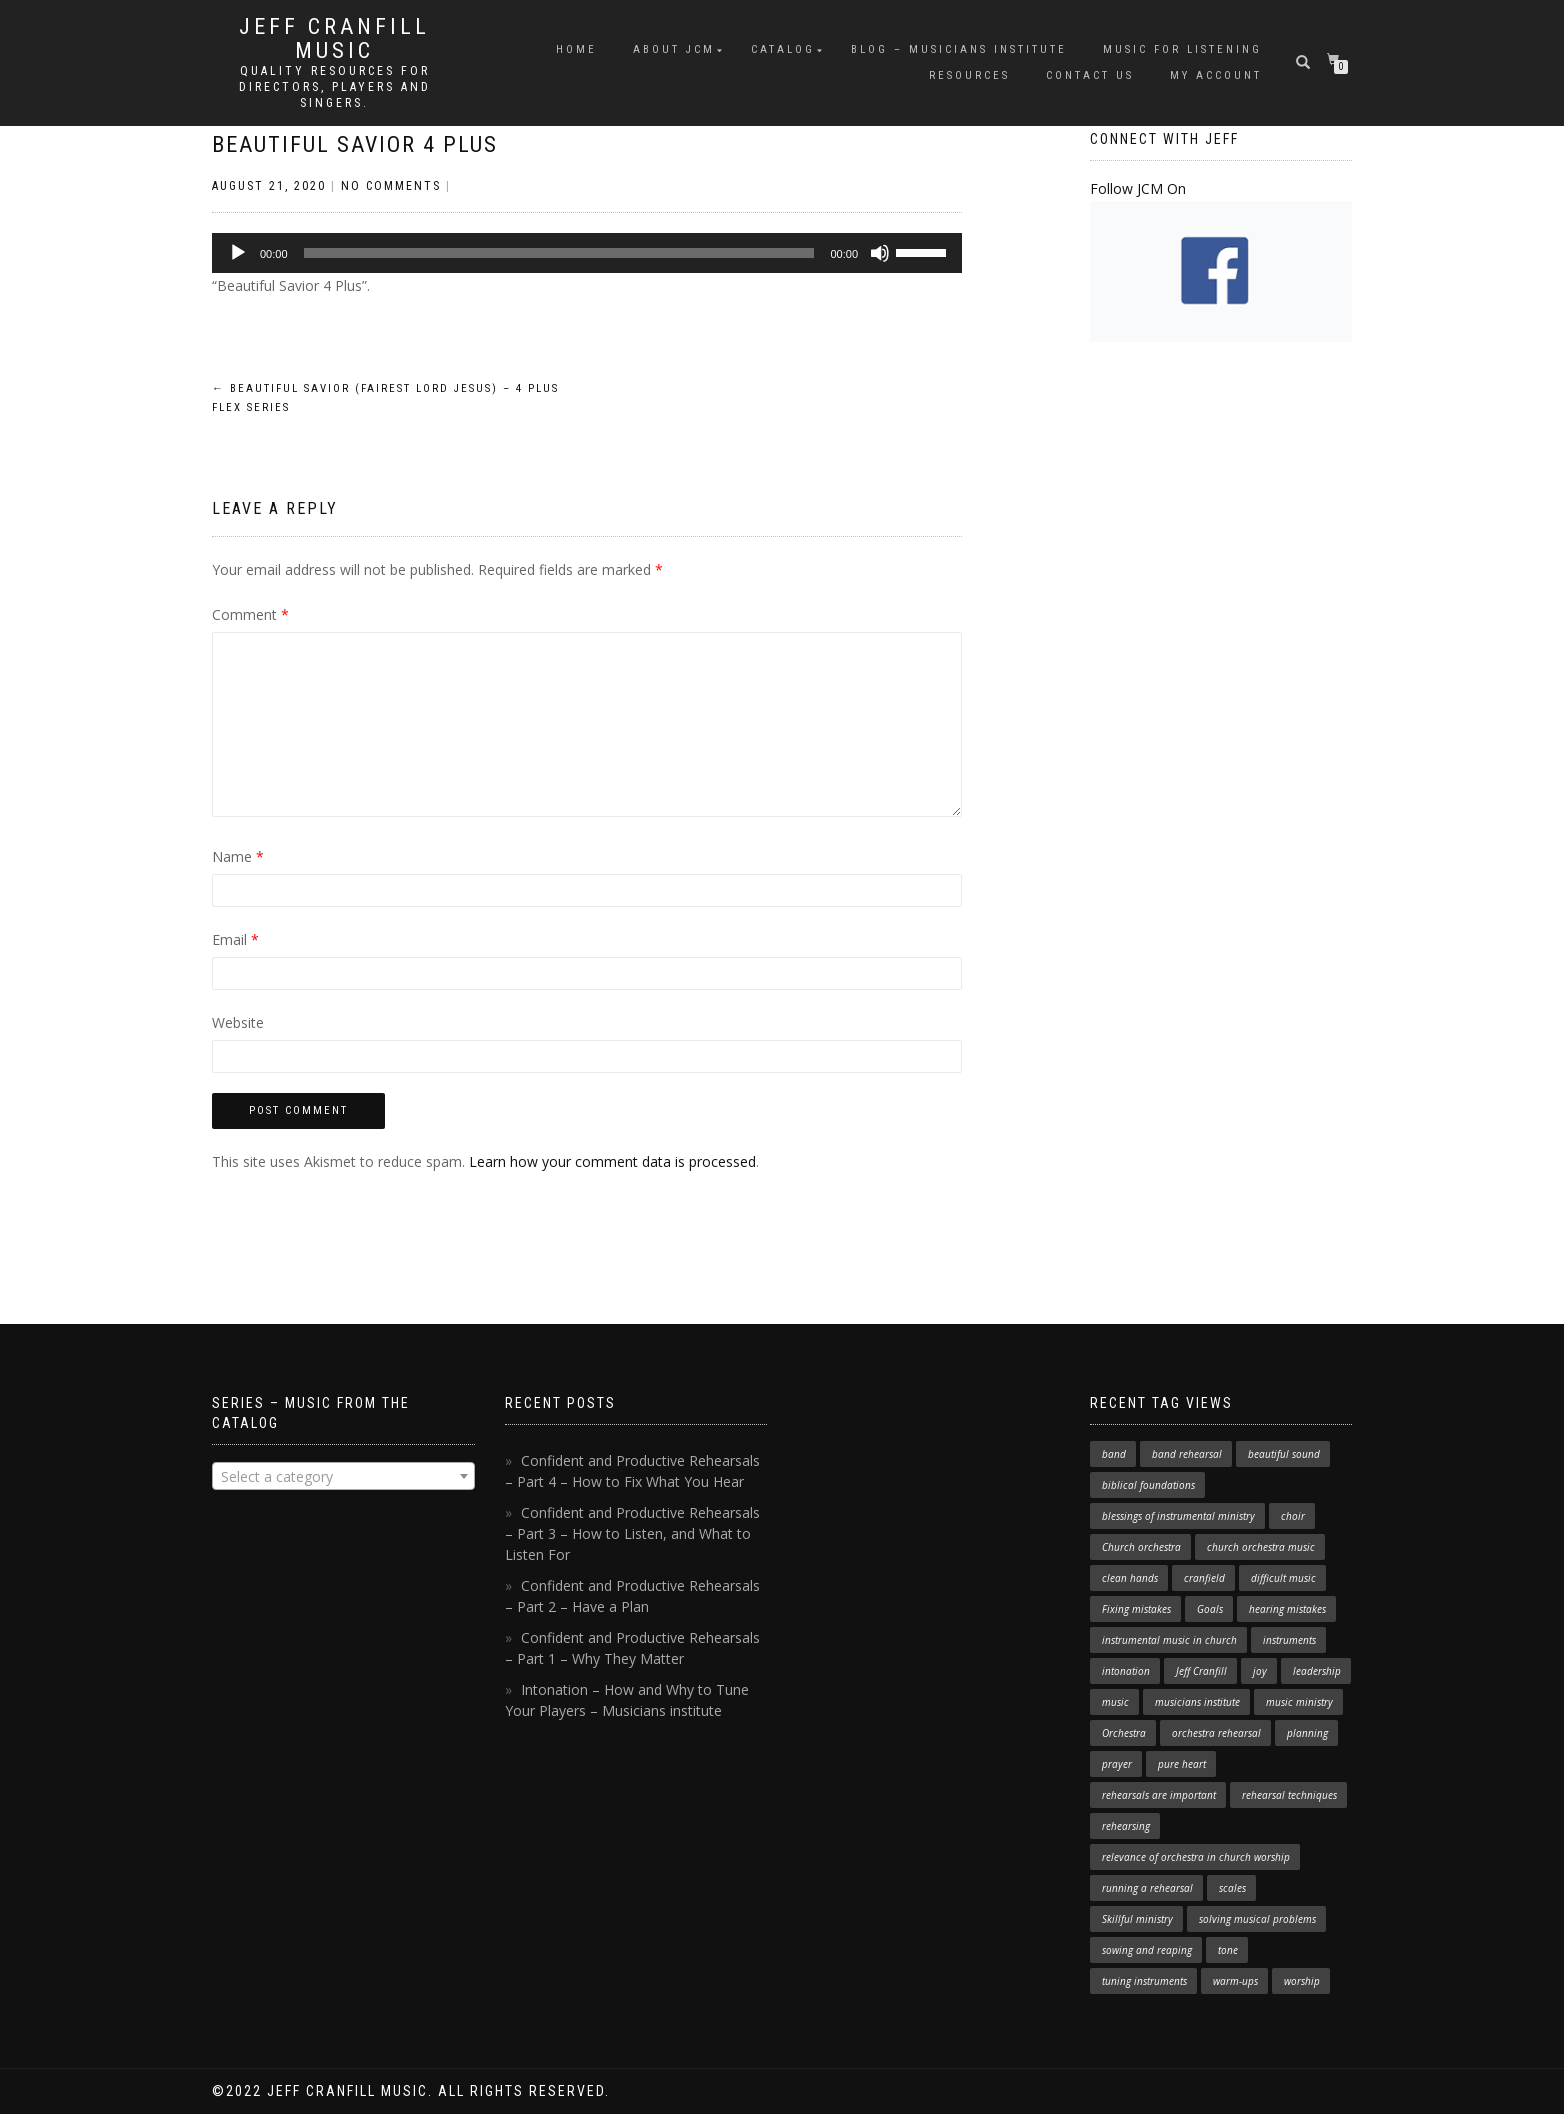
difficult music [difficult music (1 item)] (1283, 1578)
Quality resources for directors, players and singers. (335, 87)
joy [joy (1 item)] (1260, 1671)
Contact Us (1090, 75)
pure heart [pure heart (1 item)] (1182, 1764)
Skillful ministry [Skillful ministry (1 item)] (1137, 1919)
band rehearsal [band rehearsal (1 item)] (1187, 1454)
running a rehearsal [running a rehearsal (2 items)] (1147, 1888)
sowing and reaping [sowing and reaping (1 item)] (1147, 1950)
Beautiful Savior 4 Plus (355, 144)
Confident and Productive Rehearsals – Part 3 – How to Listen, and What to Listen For (632, 1533)
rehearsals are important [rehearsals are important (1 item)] (1159, 1795)
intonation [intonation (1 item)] (1126, 1671)
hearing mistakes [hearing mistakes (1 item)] (1287, 1609)
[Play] (238, 253)
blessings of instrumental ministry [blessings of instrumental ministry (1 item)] (1178, 1516)
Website (238, 1022)
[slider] (559, 253)
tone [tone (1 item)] (1228, 1950)
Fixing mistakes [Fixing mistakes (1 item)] (1136, 1609)
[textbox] (343, 1477)
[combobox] (343, 1476)
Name (238, 856)
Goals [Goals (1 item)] (1210, 1609)
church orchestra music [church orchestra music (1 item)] (1261, 1547)
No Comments (391, 186)
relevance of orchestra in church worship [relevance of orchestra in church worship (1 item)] (1196, 1857)
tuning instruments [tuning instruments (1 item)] (1144, 1981)
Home (576, 49)
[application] (587, 253)
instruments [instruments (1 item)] (1289, 1640)
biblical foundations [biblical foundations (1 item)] (1148, 1485)
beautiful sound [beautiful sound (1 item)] (1284, 1454)
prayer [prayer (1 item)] (1117, 1764)
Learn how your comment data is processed (612, 1161)
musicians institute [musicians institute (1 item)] (1197, 1702)
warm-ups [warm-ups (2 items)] (1235, 1981)
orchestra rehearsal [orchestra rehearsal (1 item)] (1216, 1733)
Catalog (783, 49)
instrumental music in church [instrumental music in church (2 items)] (1169, 1640)
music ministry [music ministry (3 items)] (1299, 1702)
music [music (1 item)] (1115, 1702)
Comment (250, 614)
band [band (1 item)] (1114, 1454)
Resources (969, 75)
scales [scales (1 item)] (1232, 1888)
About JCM (674, 49)
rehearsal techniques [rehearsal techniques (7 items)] (1289, 1795)
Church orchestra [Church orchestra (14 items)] (1141, 1547)
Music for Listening (1182, 49)
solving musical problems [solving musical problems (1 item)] (1257, 1919)
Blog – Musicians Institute (959, 49)
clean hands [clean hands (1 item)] (1130, 1578)
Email (235, 939)
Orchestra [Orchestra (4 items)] (1124, 1733)
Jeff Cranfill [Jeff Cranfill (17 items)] (1201, 1671)
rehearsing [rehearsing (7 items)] (1126, 1826)
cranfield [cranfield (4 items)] (1204, 1578)
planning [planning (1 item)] (1307, 1733)
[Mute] (880, 253)
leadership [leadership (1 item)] (1317, 1671)
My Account (1216, 75)
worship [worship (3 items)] (1302, 1981)
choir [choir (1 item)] (1293, 1516)
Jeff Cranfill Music (334, 39)
